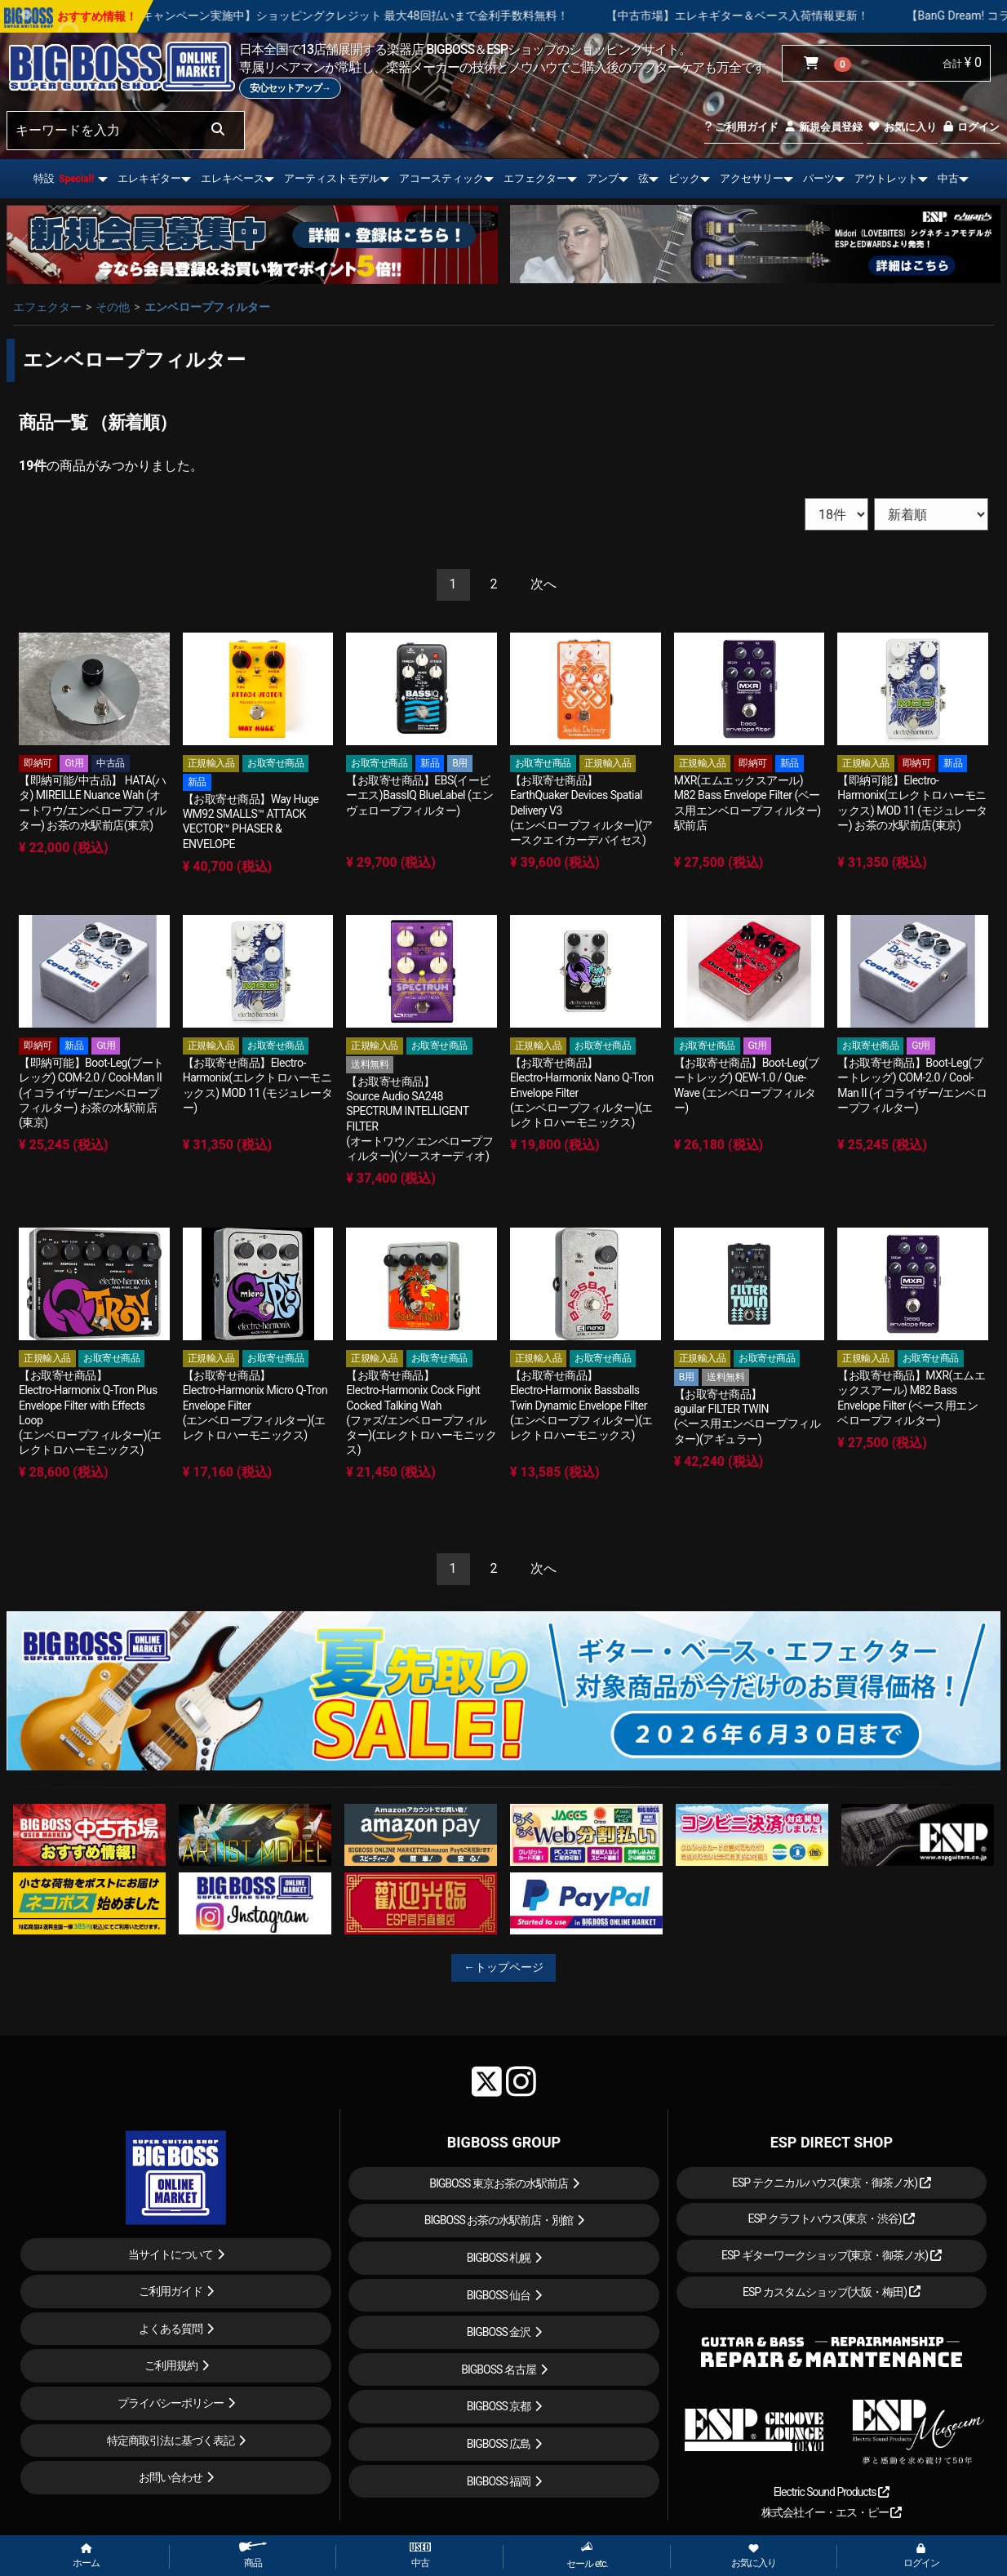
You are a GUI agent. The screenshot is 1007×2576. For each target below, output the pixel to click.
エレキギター (149, 178)
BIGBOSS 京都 (499, 2406)
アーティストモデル (331, 178)
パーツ (819, 178)
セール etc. (587, 2555)
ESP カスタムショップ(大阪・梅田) (831, 2291)
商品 (253, 2555)
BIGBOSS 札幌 (499, 2257)
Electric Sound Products (831, 2491)
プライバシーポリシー (171, 2402)
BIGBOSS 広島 (499, 2443)
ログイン (971, 127)
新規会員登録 (823, 127)
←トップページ (503, 1967)
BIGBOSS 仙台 (499, 2295)
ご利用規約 (170, 2365)
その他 (112, 306)
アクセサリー (751, 178)
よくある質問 (170, 2328)
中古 (948, 178)
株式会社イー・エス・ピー (831, 2512)
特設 (63, 178)
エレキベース (232, 178)
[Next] (543, 585)
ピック (684, 178)
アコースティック (441, 178)
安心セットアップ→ (290, 88)
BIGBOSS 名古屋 (498, 2369)
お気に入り (901, 127)
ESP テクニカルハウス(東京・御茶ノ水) (831, 2182)
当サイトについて (170, 2254)
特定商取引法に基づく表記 (170, 2440)
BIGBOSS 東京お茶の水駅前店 (498, 2183)
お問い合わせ (170, 2477)
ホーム (86, 2556)
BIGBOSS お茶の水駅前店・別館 (499, 2220)
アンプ (603, 178)
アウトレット (886, 178)
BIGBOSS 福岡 (499, 2481)
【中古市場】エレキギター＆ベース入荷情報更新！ (808, 15)
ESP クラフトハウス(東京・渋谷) (831, 2218)
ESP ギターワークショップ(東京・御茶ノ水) (831, 2255)
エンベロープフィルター (207, 306)
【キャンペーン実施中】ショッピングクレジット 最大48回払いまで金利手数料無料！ (421, 15)
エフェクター (535, 178)
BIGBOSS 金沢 (499, 2331)
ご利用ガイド (741, 127)
